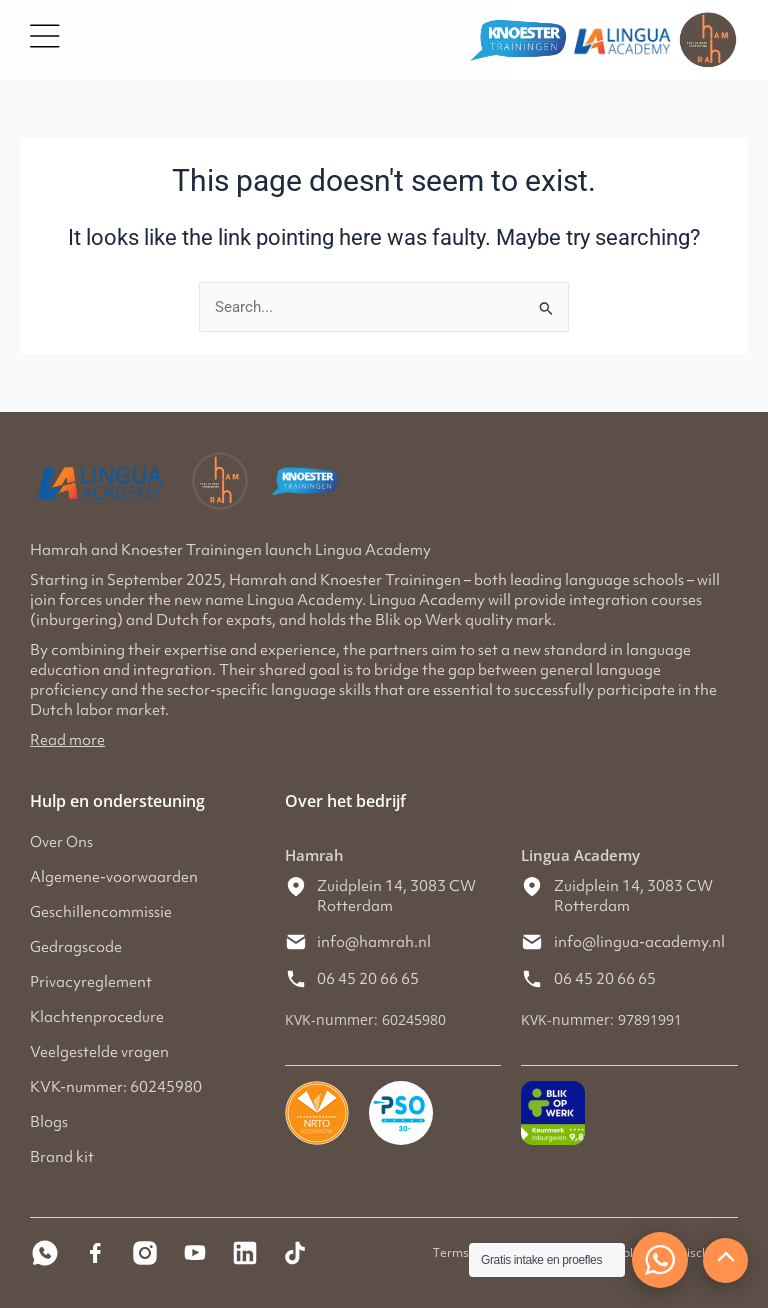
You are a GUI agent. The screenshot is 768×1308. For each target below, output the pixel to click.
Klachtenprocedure (97, 1017)
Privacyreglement (91, 982)
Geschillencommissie (101, 912)
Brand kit (62, 1157)
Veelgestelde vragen (99, 1052)
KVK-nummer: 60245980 (116, 1087)
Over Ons (61, 842)
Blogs (49, 1122)
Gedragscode (76, 947)
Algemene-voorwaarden (114, 877)
